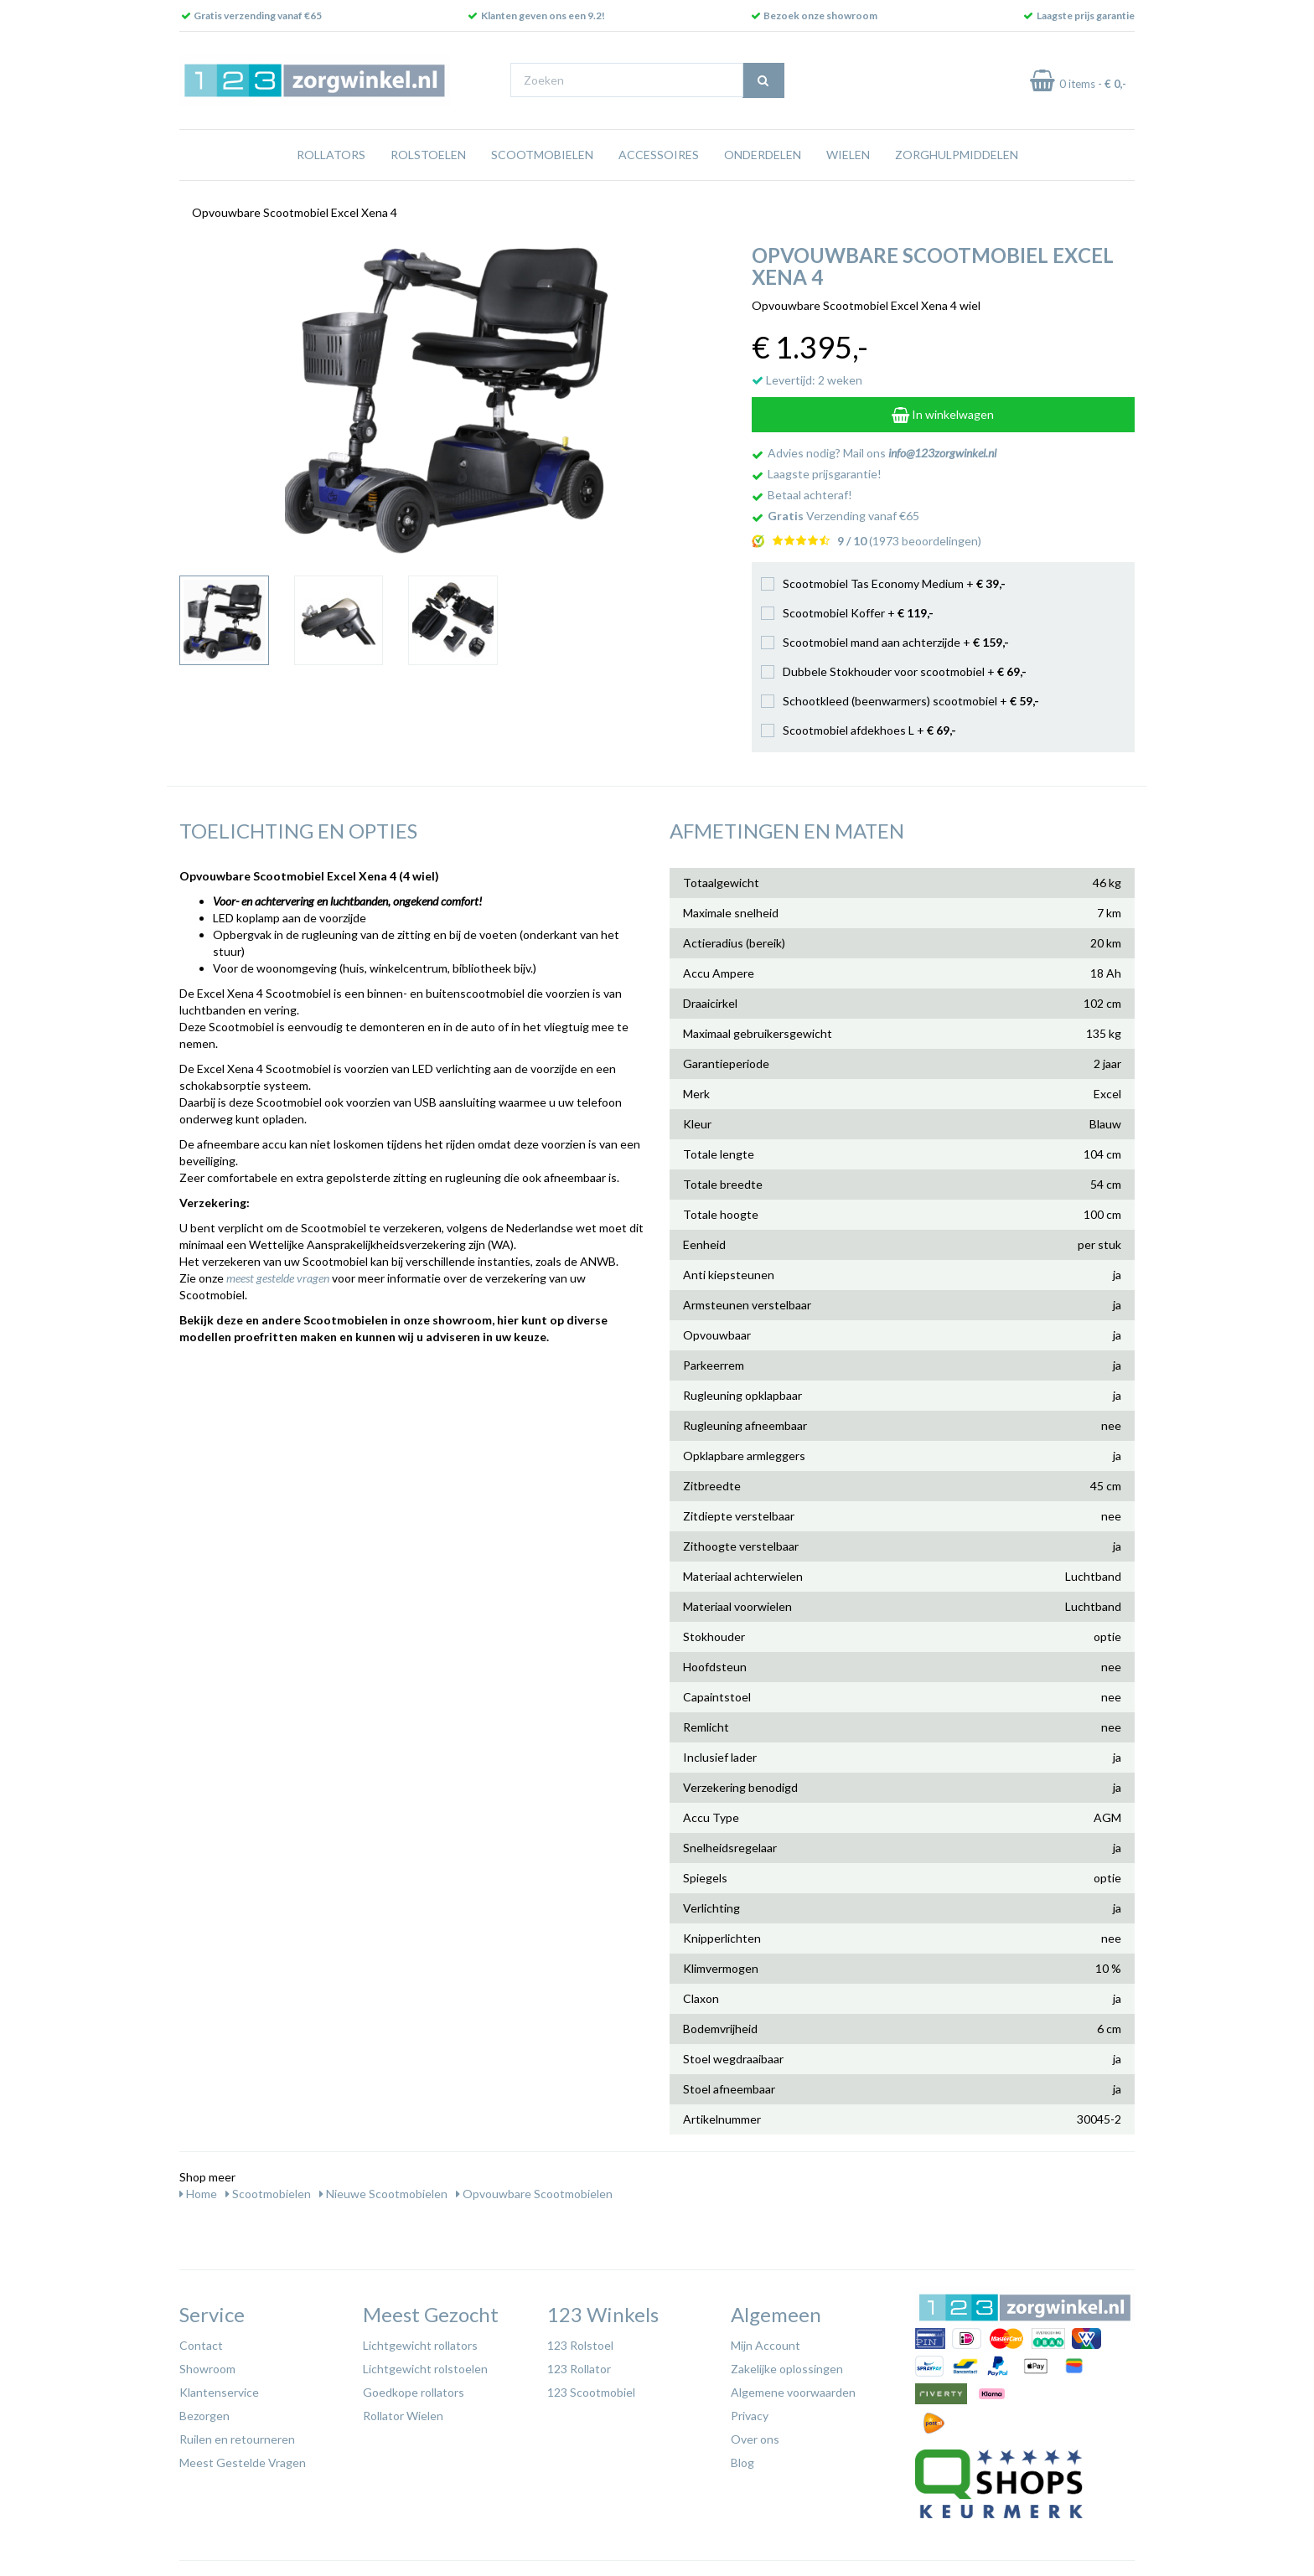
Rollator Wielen (403, 2415)
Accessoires (658, 154)
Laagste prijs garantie (1086, 15)
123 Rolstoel (580, 2345)
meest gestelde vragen (277, 1278)
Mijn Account (765, 2345)
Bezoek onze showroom (820, 15)
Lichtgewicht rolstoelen (425, 2369)
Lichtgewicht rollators (420, 2345)
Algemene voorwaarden (793, 2392)
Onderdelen (762, 154)
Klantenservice (219, 2392)
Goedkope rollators (413, 2392)
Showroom (207, 2369)
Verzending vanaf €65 (843, 515)
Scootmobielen (542, 154)
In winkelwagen (943, 414)
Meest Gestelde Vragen (242, 2462)
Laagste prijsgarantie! (825, 474)
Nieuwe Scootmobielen (383, 2193)
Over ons (755, 2439)
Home (198, 2193)
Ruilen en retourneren (237, 2439)
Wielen (848, 154)
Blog (742, 2462)
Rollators (331, 154)
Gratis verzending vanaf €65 (258, 15)
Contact (201, 2345)
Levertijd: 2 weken (807, 380)
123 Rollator (579, 2369)
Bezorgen (204, 2415)
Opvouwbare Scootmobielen (534, 2193)
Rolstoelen (428, 154)
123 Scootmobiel (591, 2392)
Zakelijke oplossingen (787, 2369)
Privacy (749, 2415)
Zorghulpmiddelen (956, 154)
